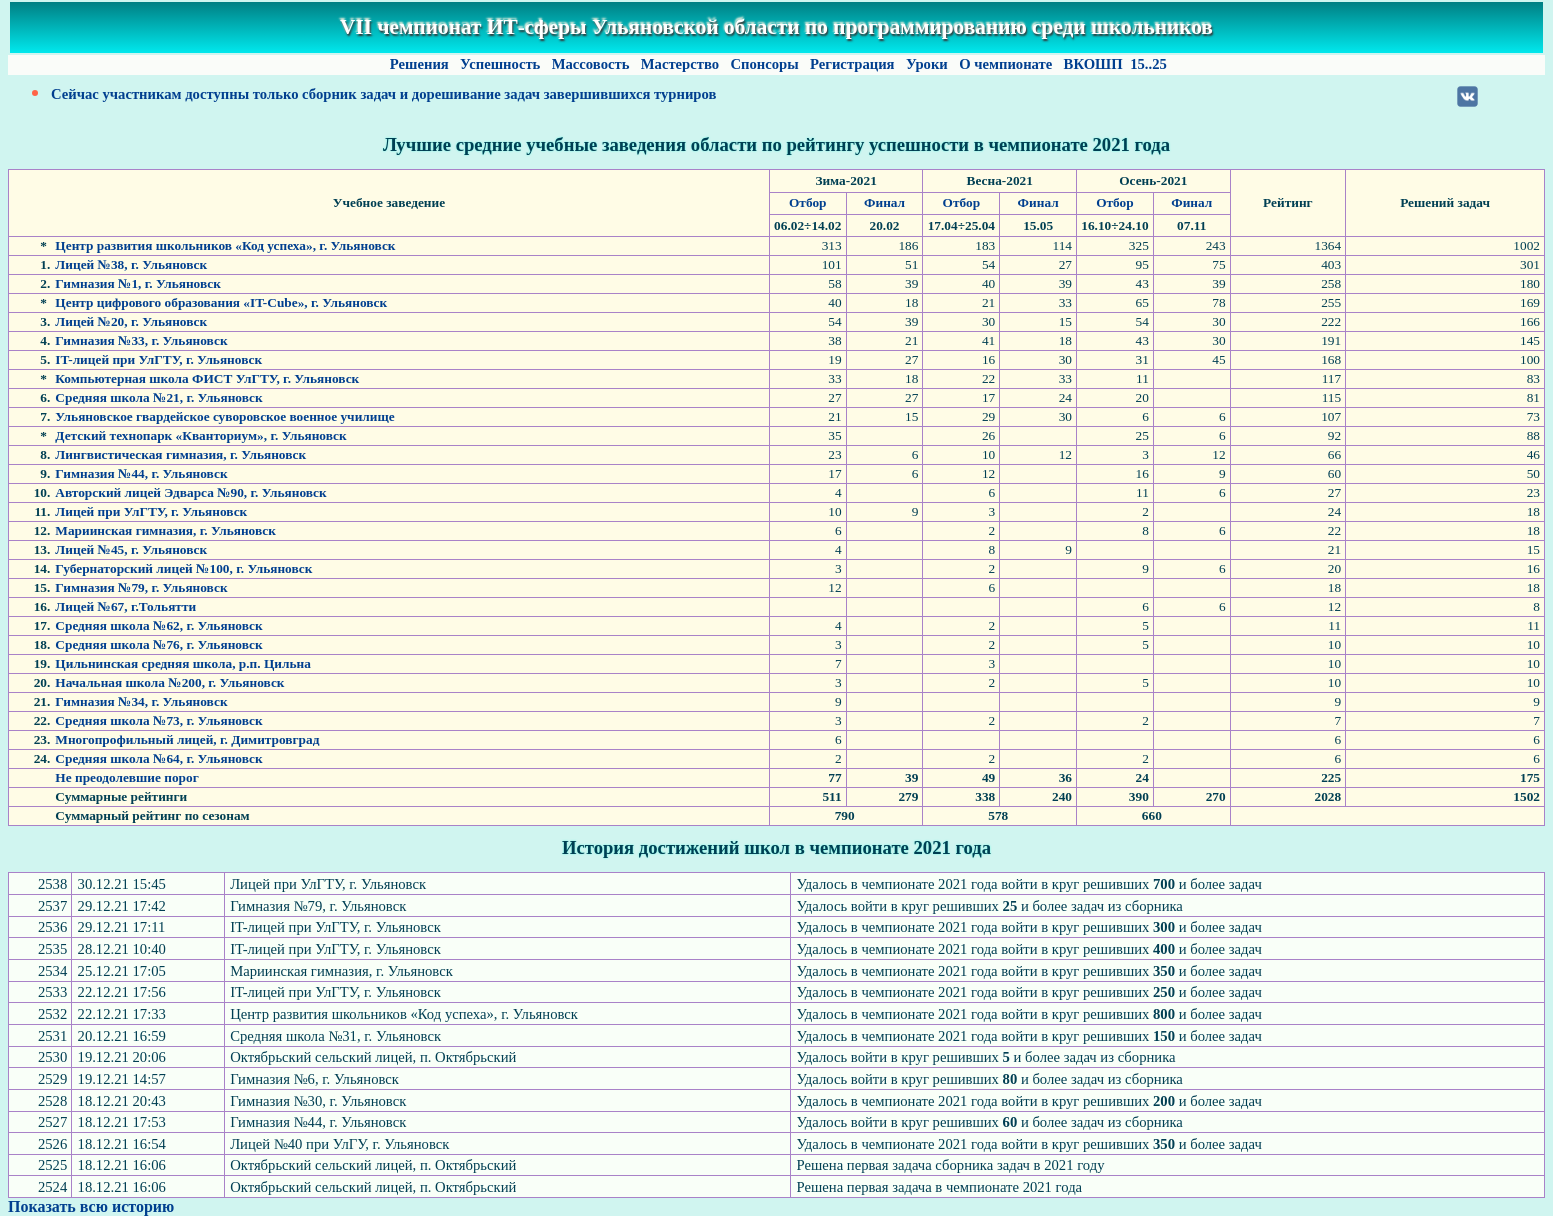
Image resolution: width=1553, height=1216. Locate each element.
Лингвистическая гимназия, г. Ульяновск (180, 454)
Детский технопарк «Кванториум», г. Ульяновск (200, 435)
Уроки (926, 64)
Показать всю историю (91, 1206)
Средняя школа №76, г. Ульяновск (158, 644)
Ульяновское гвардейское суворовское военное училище (224, 416)
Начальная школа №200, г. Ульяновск (169, 682)
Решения (419, 64)
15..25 (1148, 64)
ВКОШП (1093, 64)
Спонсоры (765, 64)
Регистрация (852, 64)
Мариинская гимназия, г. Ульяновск (165, 530)
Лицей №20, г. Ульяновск (131, 321)
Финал (884, 202)
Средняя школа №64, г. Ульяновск (158, 758)
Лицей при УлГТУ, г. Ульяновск (151, 511)
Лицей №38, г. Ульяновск (131, 264)
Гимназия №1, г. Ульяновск (138, 283)
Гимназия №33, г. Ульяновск (141, 340)
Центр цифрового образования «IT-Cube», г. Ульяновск (221, 302)
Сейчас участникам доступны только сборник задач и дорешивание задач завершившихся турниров (383, 94)
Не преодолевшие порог (126, 777)
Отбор (807, 202)
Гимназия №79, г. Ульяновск (141, 587)
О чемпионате (1005, 64)
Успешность (500, 64)
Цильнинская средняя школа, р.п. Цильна (183, 663)
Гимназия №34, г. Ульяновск (141, 701)
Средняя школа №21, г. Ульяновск (158, 397)
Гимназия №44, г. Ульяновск (141, 473)
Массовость (590, 64)
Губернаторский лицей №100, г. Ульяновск (183, 568)
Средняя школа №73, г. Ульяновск (158, 720)
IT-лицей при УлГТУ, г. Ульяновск (158, 359)
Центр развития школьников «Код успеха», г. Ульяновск (225, 245)
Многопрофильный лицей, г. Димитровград (187, 739)
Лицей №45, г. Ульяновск (131, 549)
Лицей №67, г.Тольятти (125, 606)
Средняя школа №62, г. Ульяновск (158, 625)
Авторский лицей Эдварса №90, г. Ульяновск (190, 492)
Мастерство (680, 64)
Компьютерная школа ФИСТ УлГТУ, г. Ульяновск (207, 378)
